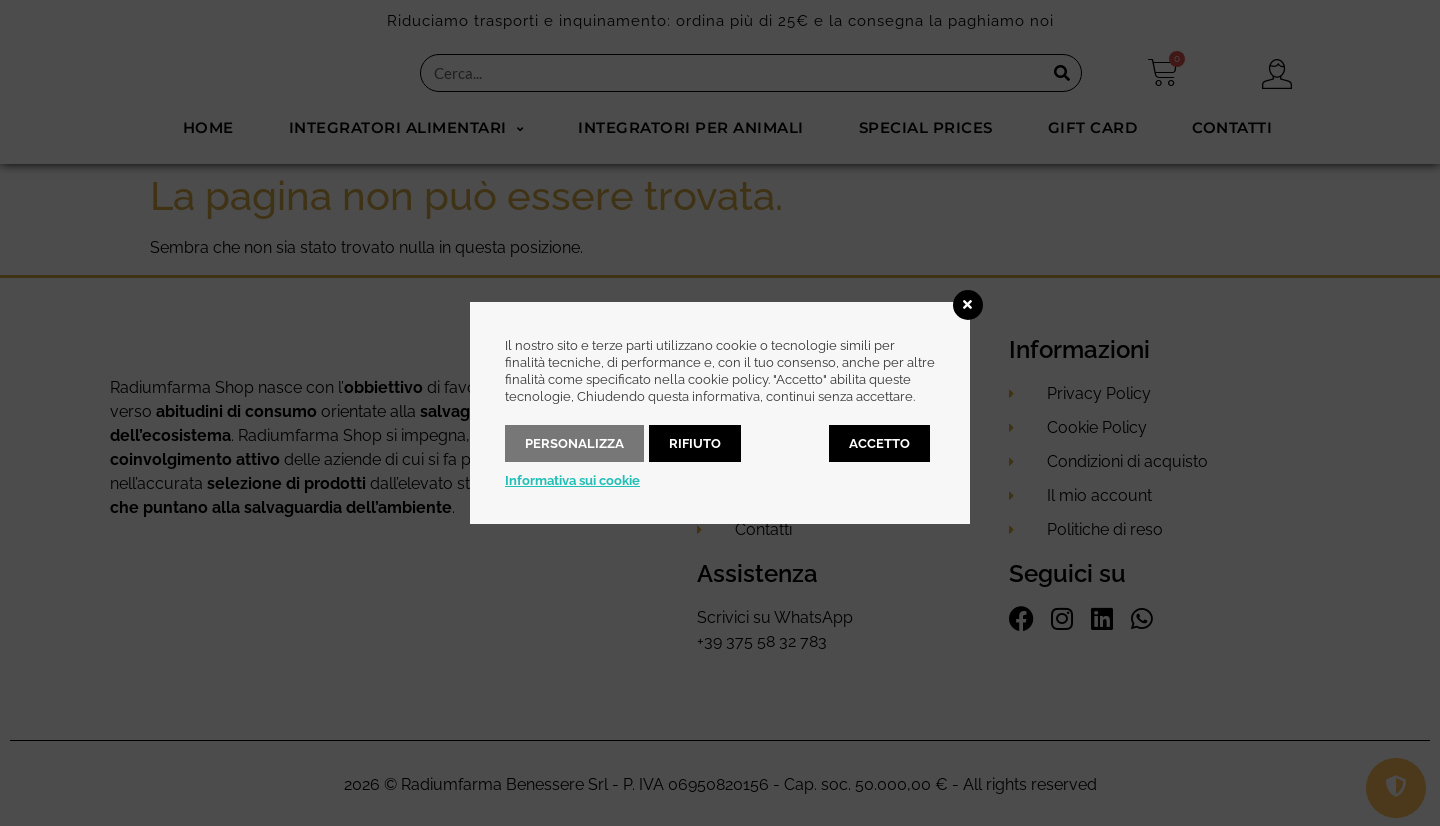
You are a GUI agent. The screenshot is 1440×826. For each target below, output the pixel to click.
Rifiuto (695, 443)
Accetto (879, 443)
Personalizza (574, 443)
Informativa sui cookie (572, 480)
